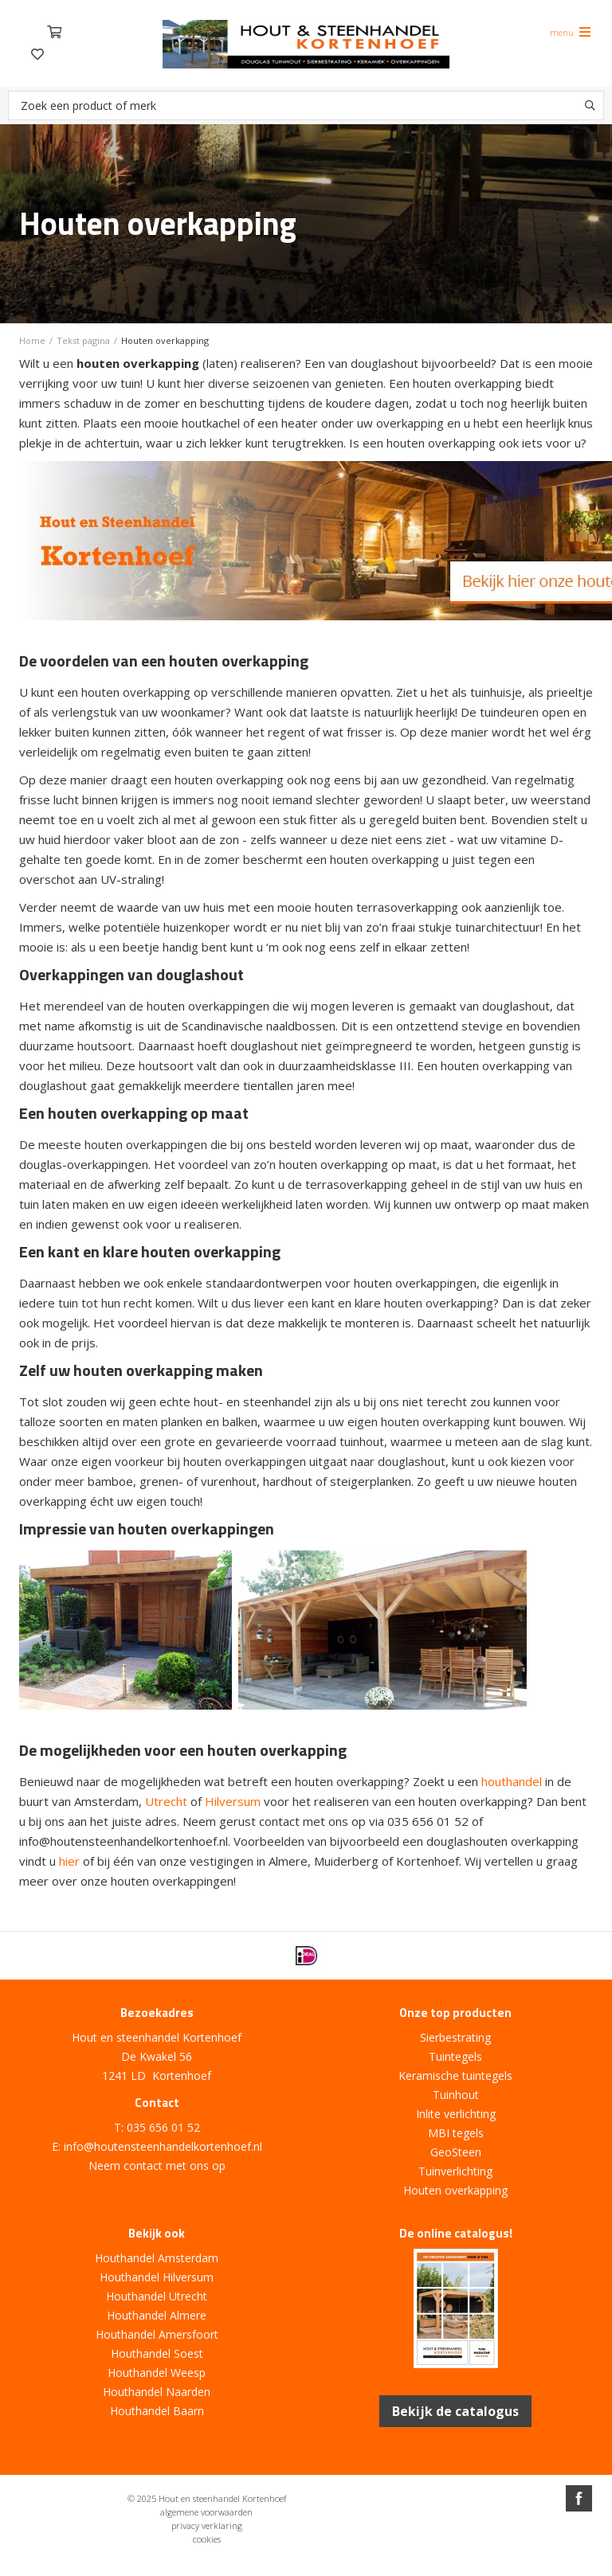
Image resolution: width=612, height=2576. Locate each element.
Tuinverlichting (455, 2171)
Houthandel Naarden (156, 2391)
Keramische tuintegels (455, 2075)
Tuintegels (455, 2056)
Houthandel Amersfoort (157, 2334)
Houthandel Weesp (157, 2372)
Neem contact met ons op (157, 2165)
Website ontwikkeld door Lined (306, 2569)
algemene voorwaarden (206, 2512)
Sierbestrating (455, 2037)
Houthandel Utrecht (156, 2296)
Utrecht (166, 1801)
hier (69, 1861)
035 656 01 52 (163, 2127)
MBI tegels (456, 2132)
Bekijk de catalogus (455, 2411)
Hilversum (233, 1801)
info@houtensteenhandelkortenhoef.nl (163, 2146)
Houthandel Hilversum (157, 2277)
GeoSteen (455, 2152)
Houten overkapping (455, 2190)
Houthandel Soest (157, 2353)
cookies (207, 2539)
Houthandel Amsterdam (156, 2257)
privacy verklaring (206, 2525)
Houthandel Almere (156, 2315)
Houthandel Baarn (157, 2410)
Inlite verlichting (456, 2113)
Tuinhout (456, 2094)
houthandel (511, 1781)
